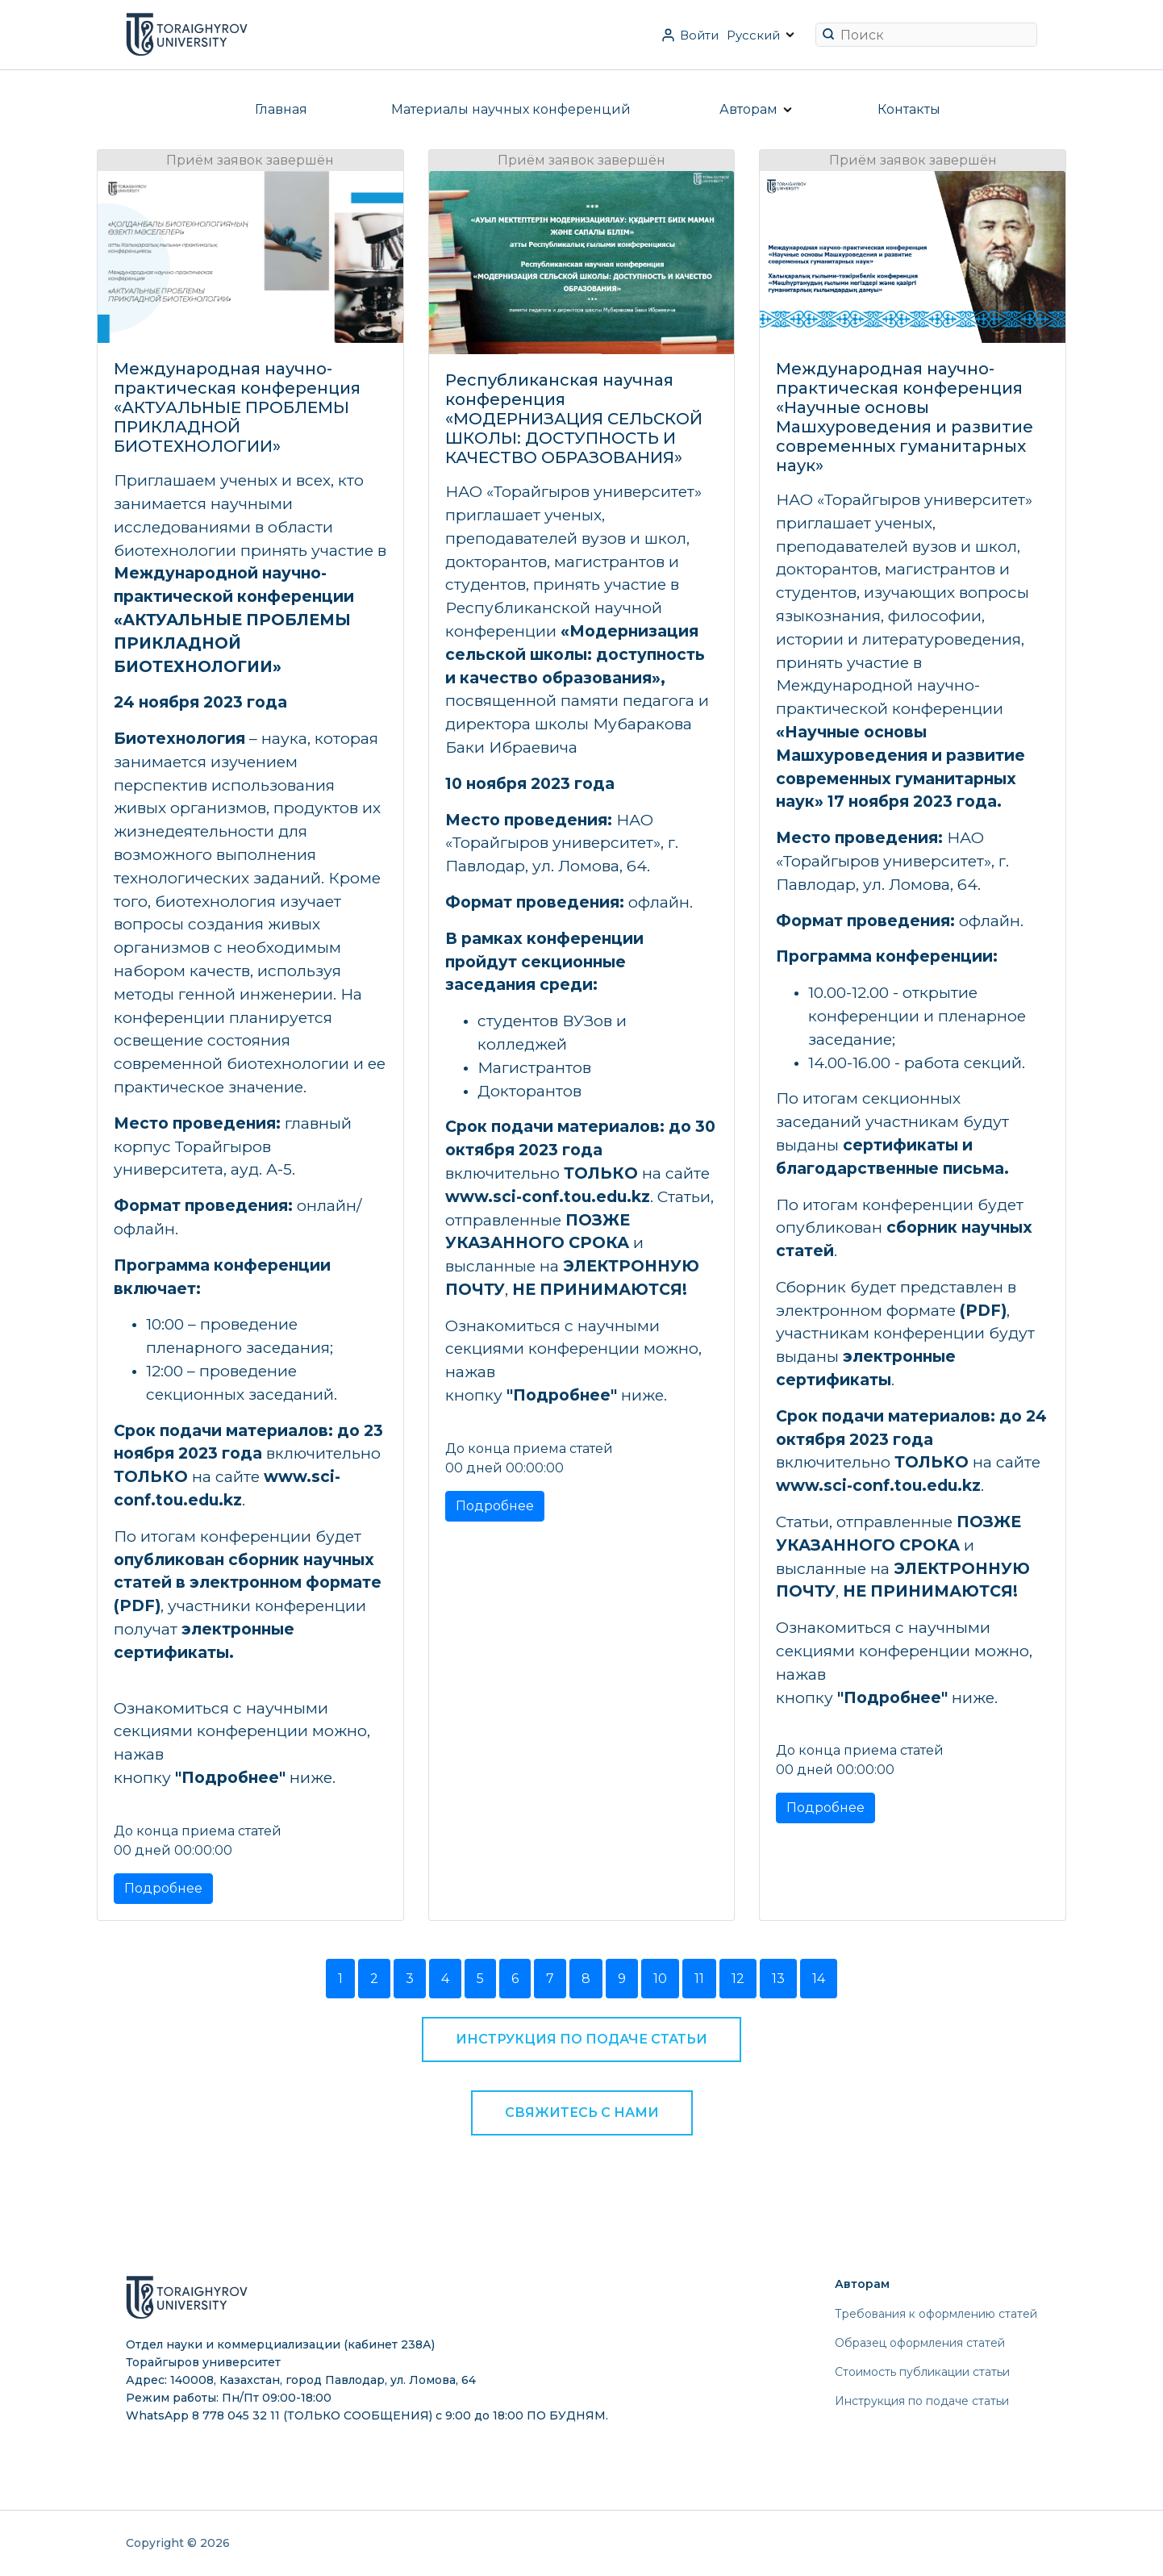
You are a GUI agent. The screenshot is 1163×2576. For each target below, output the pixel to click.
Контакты (908, 109)
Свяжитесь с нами (582, 2112)
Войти (699, 35)
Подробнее (163, 1888)
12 (738, 1978)
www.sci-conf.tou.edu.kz (547, 1196)
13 (778, 1978)
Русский (753, 35)
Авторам (748, 109)
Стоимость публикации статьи (922, 2372)
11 (699, 1978)
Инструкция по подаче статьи (581, 2039)
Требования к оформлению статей (936, 2314)
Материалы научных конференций (511, 109)
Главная (281, 109)
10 (660, 1978)
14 (818, 1978)
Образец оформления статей (920, 2343)
